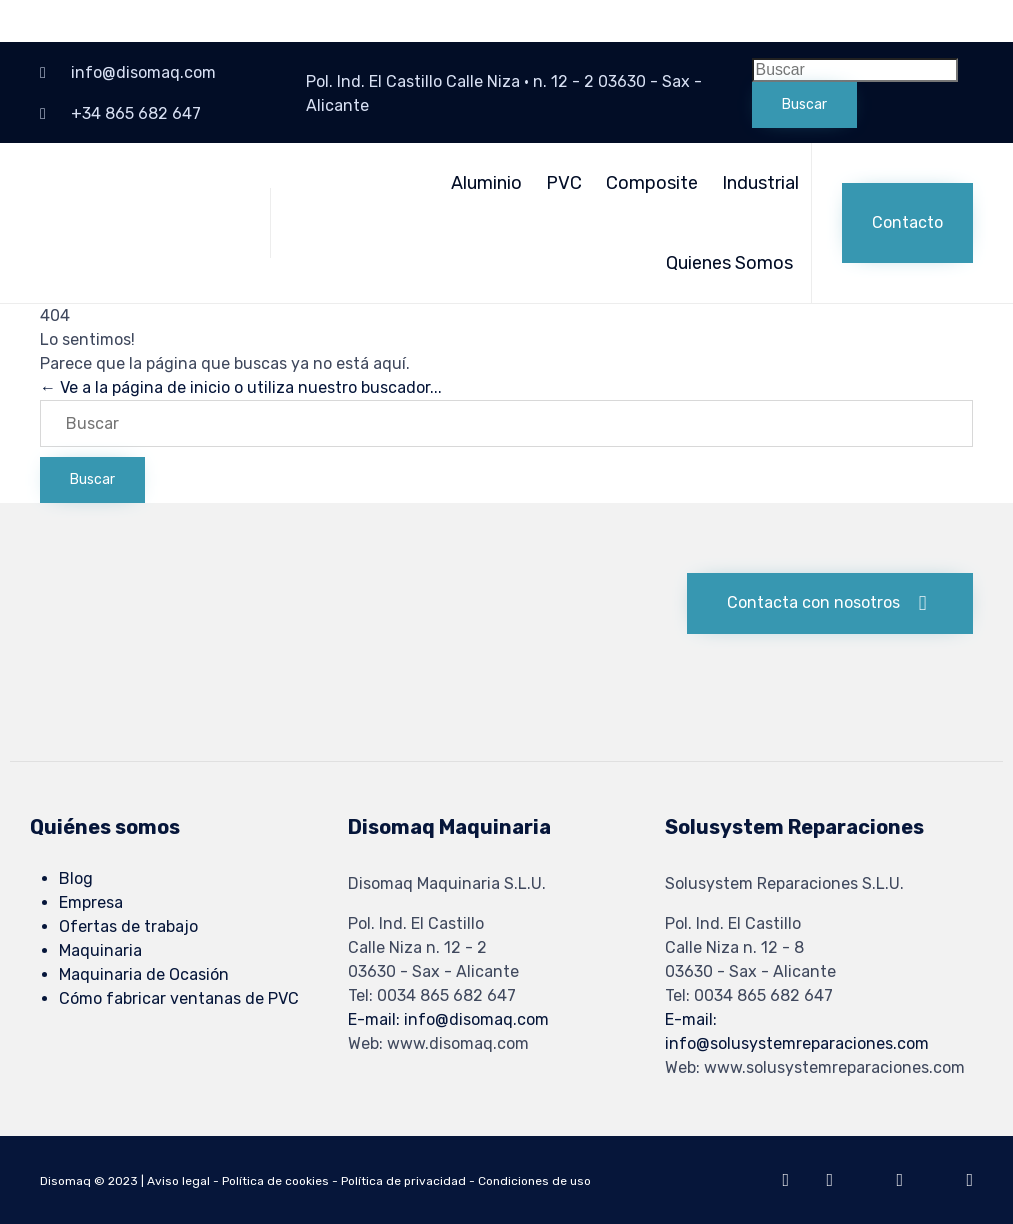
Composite (652, 183)
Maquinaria (100, 950)
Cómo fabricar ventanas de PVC (179, 998)
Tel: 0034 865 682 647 (432, 995)
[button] (907, 223)
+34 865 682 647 (136, 113)
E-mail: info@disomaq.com (448, 1019)
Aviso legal (178, 1181)
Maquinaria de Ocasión (144, 974)
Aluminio (486, 183)
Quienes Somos (729, 263)
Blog (76, 878)
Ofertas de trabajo (128, 926)
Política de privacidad (403, 1181)
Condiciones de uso (534, 1181)
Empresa (91, 902)
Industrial (760, 183)
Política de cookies (275, 1181)
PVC (564, 183)
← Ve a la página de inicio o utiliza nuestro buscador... (241, 387)
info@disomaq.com (143, 72)
